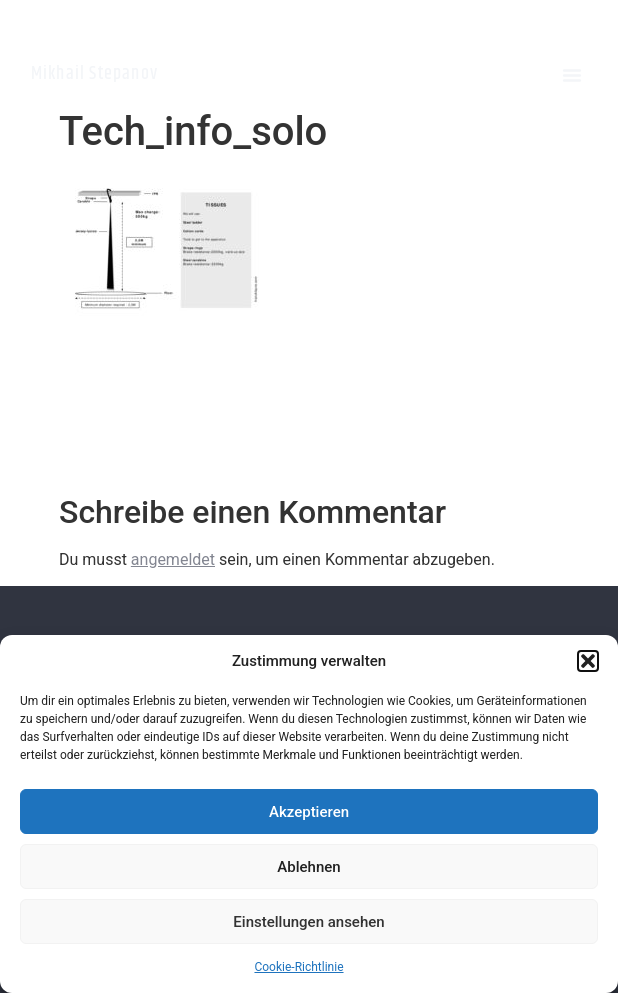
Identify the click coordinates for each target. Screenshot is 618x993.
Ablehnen (308, 867)
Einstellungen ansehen (308, 922)
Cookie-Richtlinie (298, 967)
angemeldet (173, 559)
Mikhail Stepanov (94, 74)
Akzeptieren (309, 812)
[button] (588, 661)
